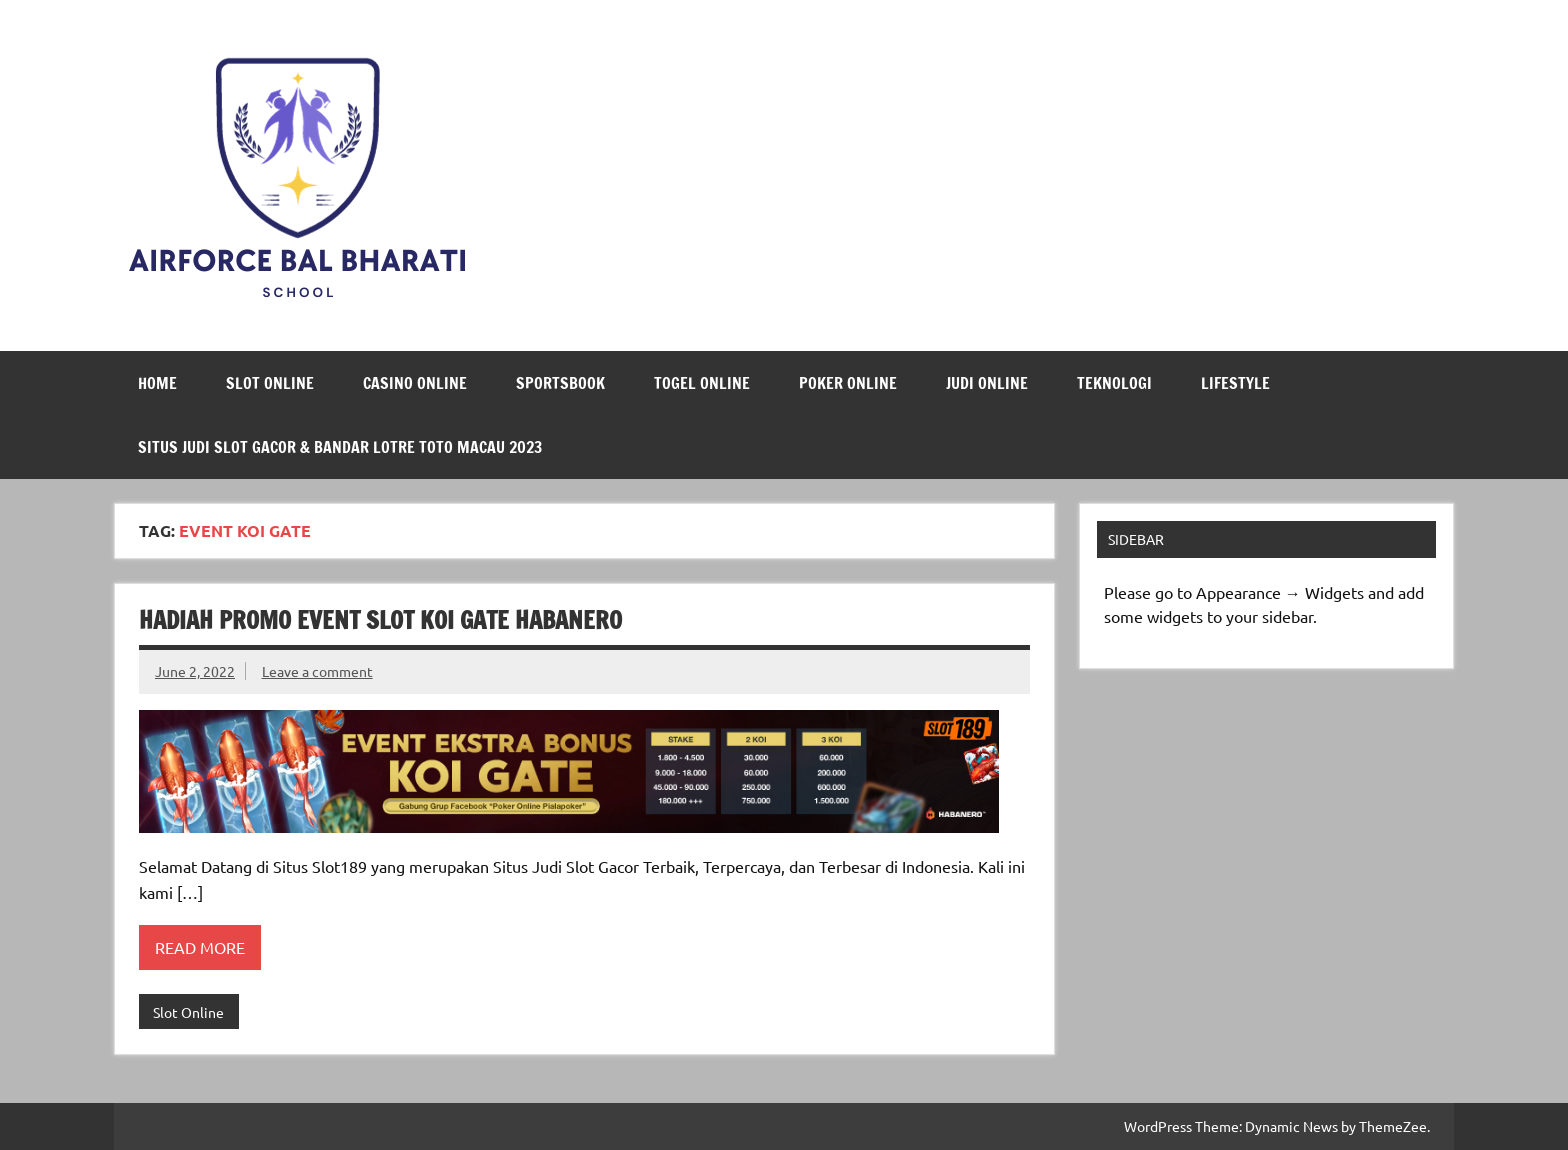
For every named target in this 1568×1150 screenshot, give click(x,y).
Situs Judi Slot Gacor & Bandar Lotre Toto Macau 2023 (340, 447)
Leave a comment (317, 671)
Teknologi (1114, 383)
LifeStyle (1235, 383)
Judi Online (987, 383)
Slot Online (270, 383)
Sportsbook (560, 383)
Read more (200, 947)
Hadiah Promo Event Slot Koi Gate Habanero (380, 620)
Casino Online (415, 383)
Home (157, 383)
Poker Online (848, 383)
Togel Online (702, 383)
